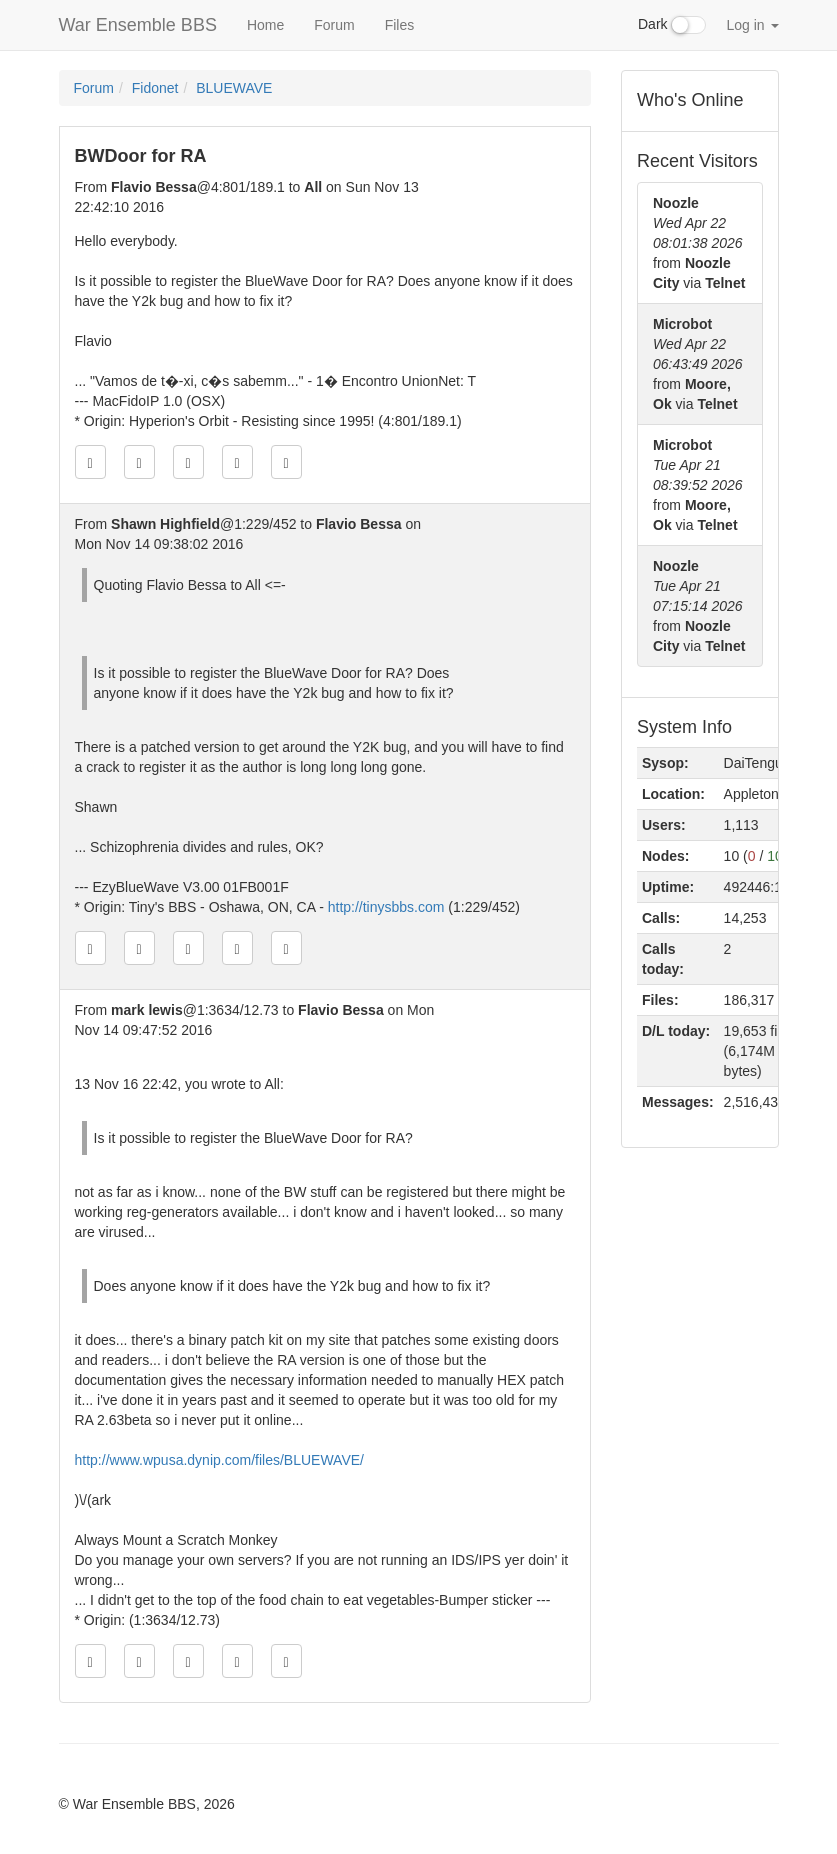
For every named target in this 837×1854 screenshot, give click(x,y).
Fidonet (155, 88)
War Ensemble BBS (138, 25)
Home (265, 25)
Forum (334, 25)
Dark (672, 25)
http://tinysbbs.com (386, 907)
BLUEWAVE (234, 88)
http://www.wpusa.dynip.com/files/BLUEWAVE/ (219, 1460)
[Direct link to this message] (188, 462)
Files (400, 25)
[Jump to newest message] (286, 462)
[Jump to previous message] (139, 462)
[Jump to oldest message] (90, 462)
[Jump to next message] (237, 462)
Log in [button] (752, 25)
